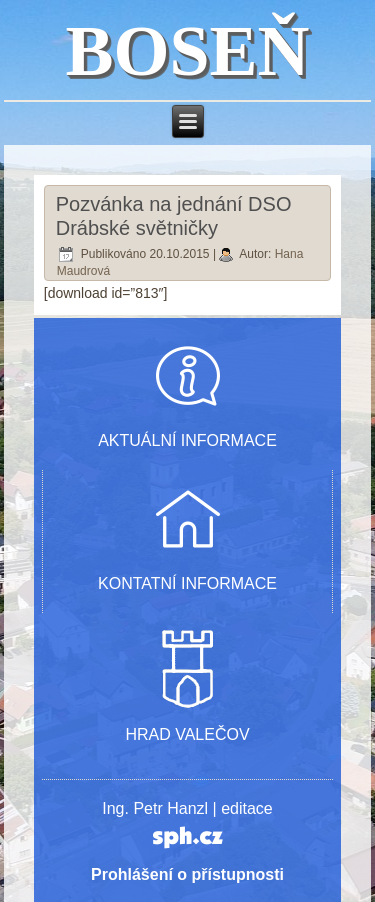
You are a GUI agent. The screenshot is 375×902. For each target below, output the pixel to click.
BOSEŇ (187, 51)
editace (247, 808)
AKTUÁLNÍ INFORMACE (187, 440)
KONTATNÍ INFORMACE (187, 583)
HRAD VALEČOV (187, 734)
